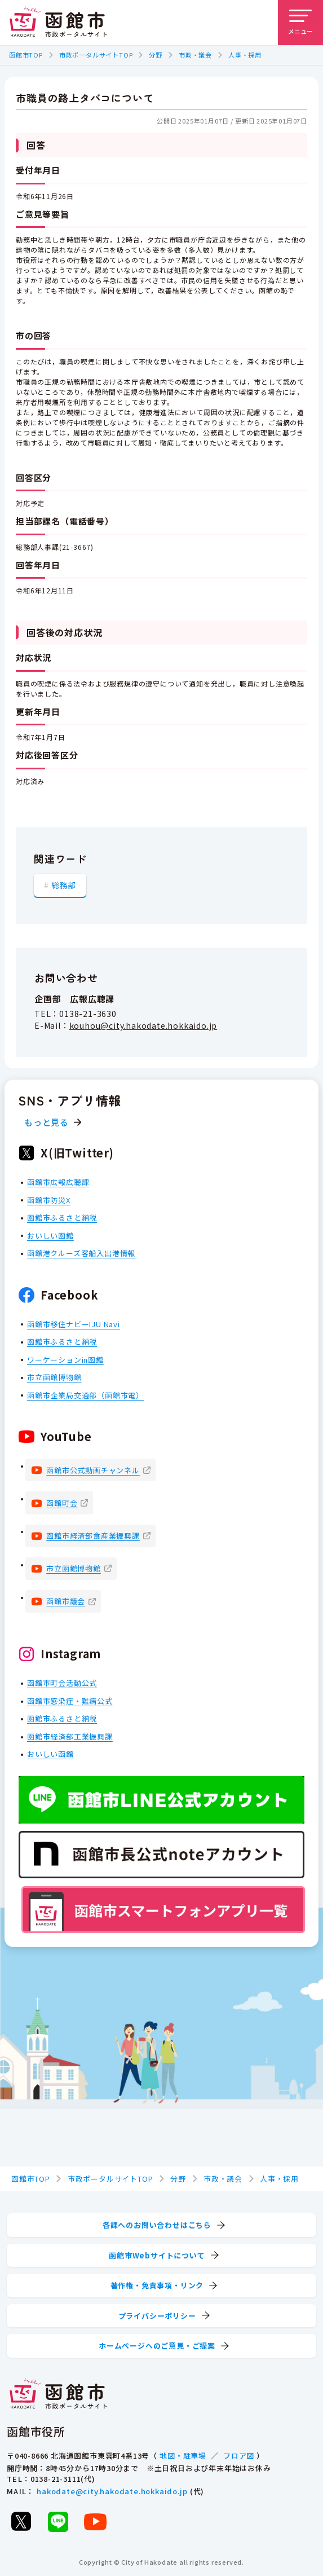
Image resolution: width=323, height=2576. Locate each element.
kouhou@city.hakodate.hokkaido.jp (143, 1025)
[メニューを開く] (300, 22)
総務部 (63, 885)
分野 (155, 54)
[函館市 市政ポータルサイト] (58, 22)
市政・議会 (195, 54)
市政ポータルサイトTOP (96, 54)
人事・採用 (245, 54)
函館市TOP (26, 54)
